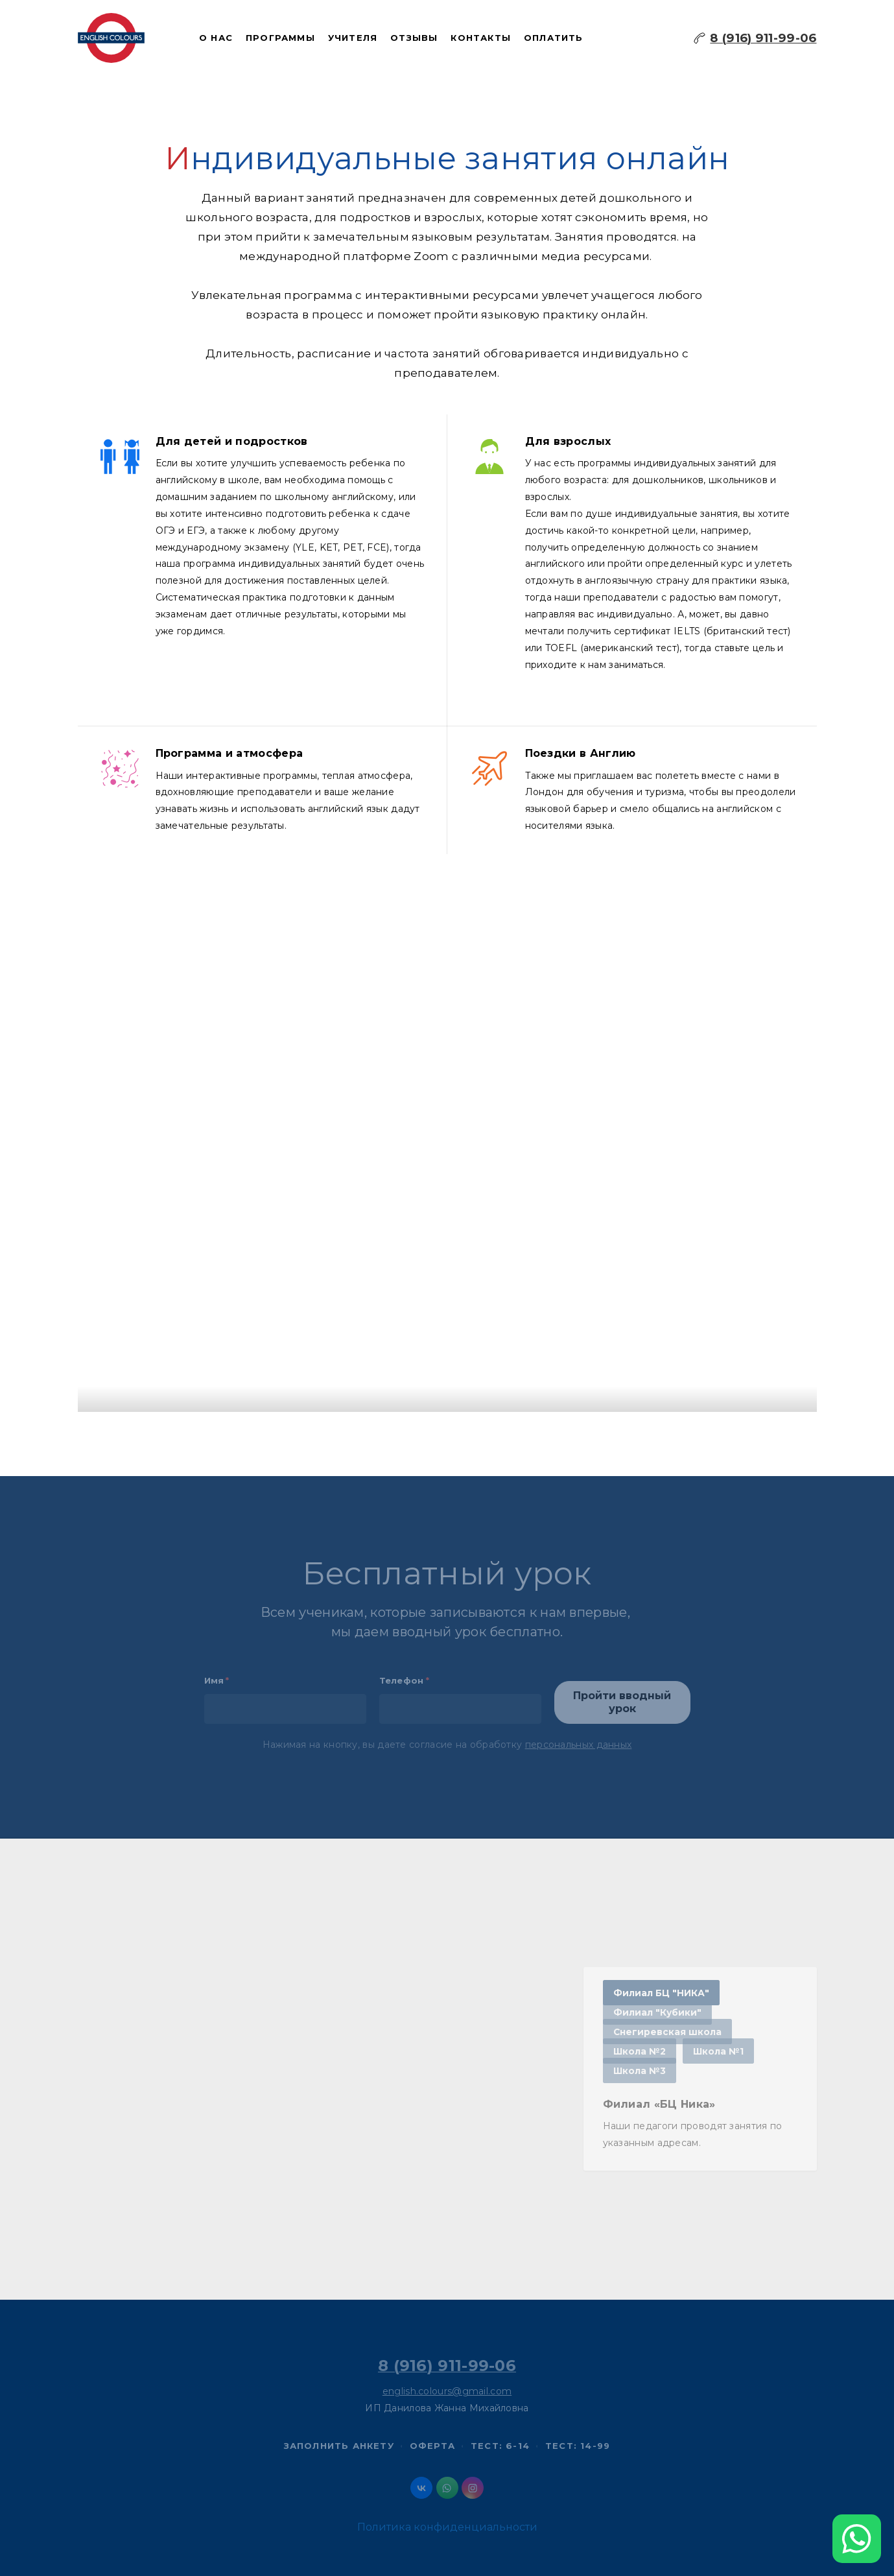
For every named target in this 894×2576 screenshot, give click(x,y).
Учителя (352, 37)
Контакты (481, 37)
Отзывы (414, 37)
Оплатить (553, 37)
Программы (280, 37)
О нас (216, 37)
